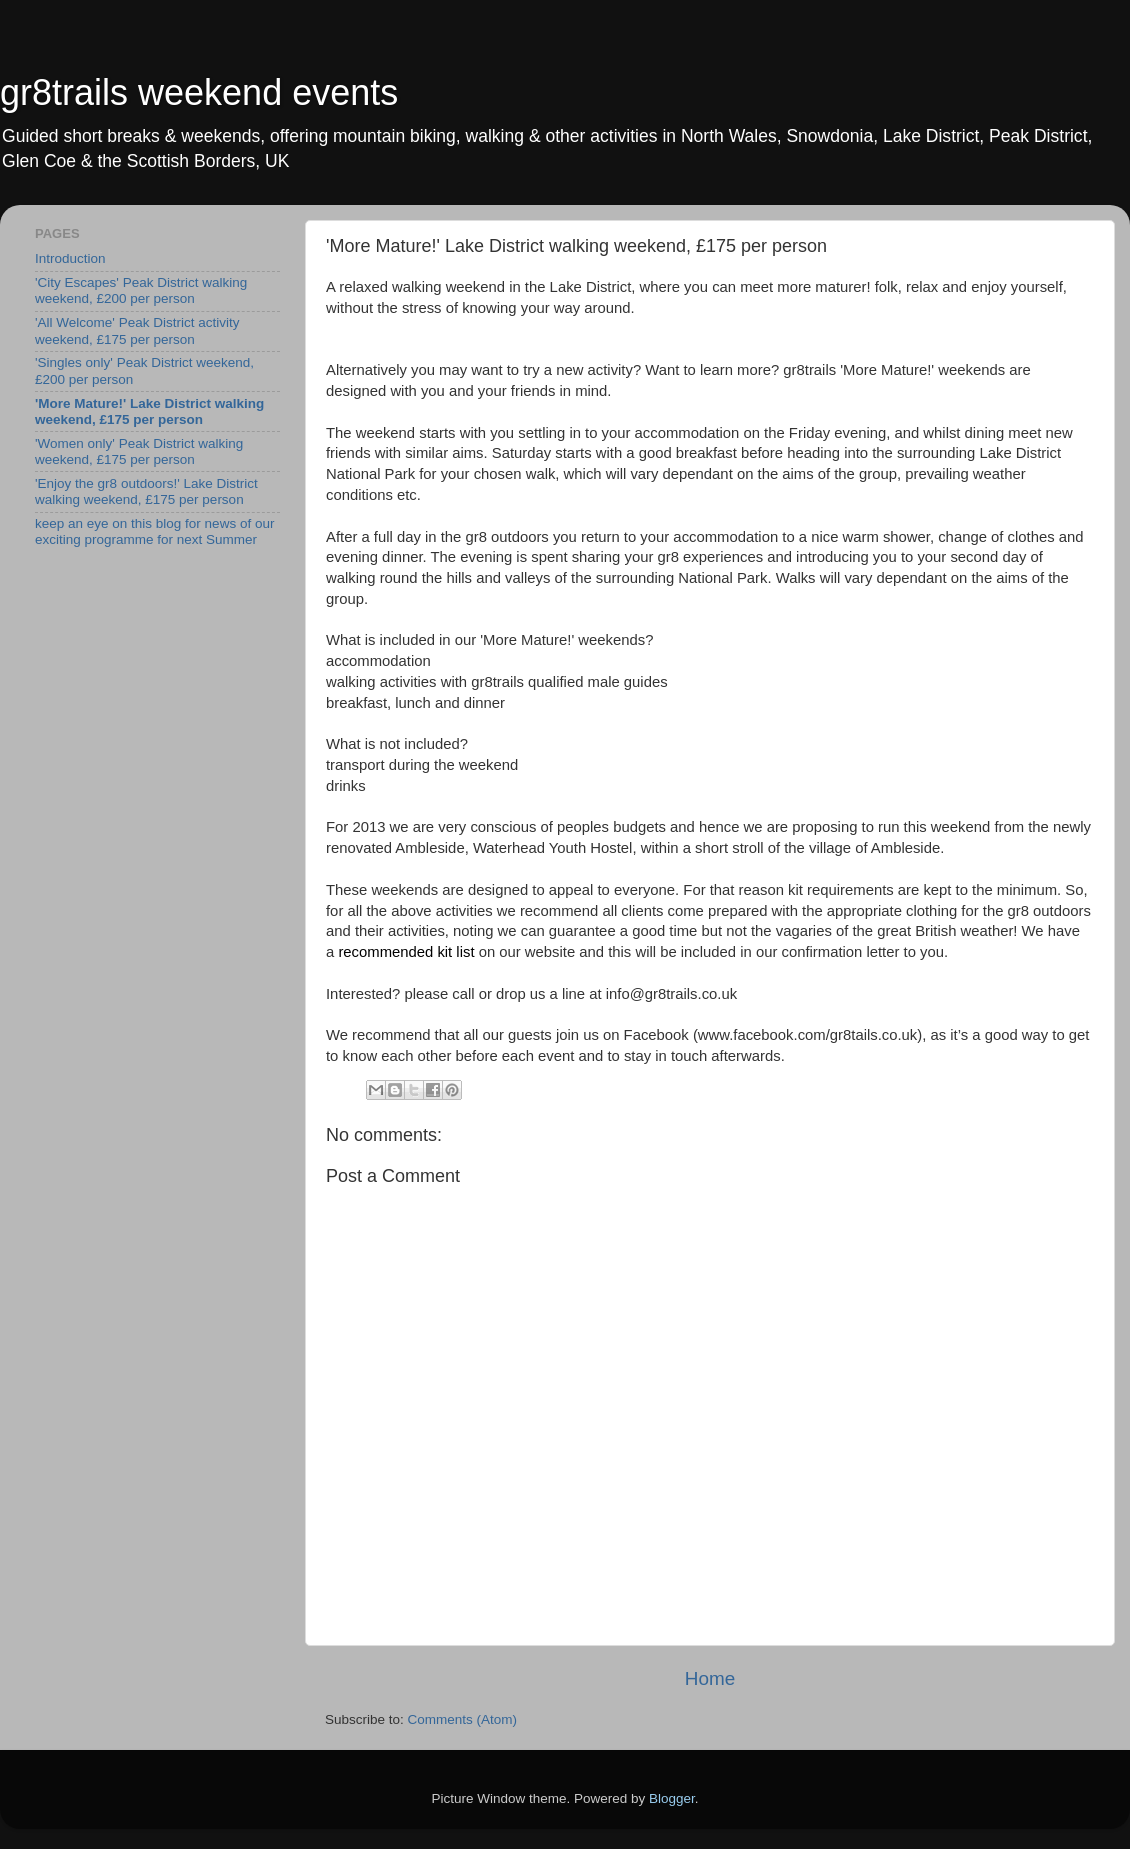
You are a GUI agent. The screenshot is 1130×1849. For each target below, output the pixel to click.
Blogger (672, 1798)
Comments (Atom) (463, 1719)
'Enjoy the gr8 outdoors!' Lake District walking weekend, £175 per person (146, 491)
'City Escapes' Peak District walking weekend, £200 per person (141, 290)
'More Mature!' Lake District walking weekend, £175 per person (149, 411)
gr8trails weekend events (199, 92)
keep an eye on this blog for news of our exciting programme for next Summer (154, 531)
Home (710, 1678)
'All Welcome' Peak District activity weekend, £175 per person (137, 330)
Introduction (70, 258)
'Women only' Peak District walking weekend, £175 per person (139, 451)
